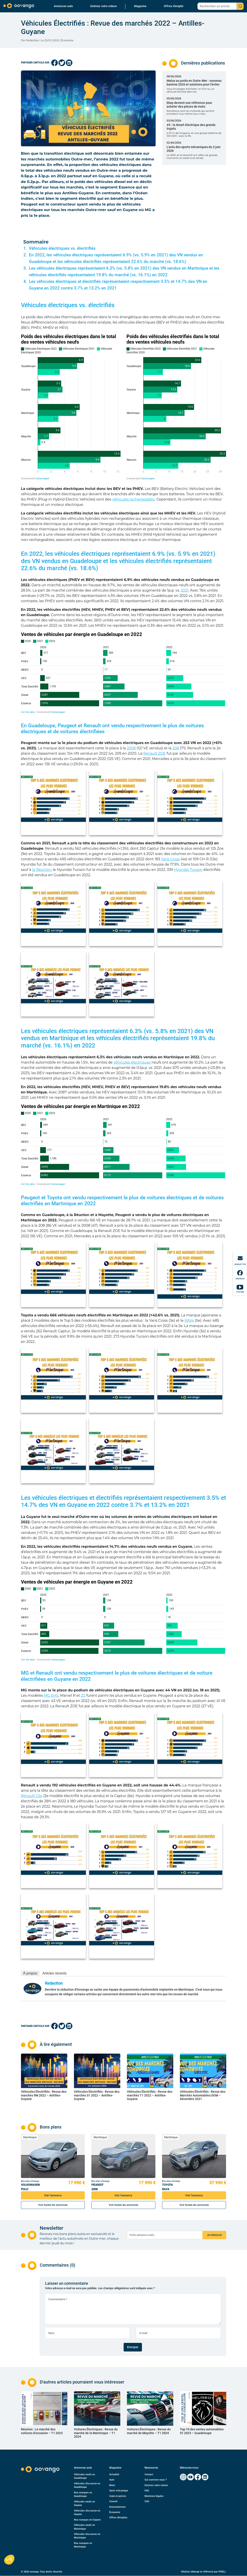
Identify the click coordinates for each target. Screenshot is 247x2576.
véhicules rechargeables (133, 499)
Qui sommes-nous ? (156, 2479)
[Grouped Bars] (71, 407)
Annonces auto (63, 6)
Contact (149, 2474)
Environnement (117, 2507)
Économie (67, 40)
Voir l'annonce (53, 2195)
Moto (112, 2485)
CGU (147, 2501)
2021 (185, 590)
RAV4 (189, 1320)
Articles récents (54, 1973)
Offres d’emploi (173, 6)
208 (175, 748)
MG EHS (51, 1695)
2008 (131, 748)
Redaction (54, 1983)
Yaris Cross (170, 859)
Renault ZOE (154, 753)
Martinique (30, 2137)
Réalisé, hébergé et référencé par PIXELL (203, 2571)
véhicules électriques (132, 1062)
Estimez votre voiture (103, 6)
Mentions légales (154, 2496)
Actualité (114, 2474)
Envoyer (132, 2347)
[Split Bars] (123, 673)
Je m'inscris (214, 2235)
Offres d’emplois (118, 2517)
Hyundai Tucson (188, 870)
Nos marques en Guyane (87, 2519)
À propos (30, 1973)
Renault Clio (31, 1796)
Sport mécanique (118, 2490)
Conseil (113, 2501)
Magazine (140, 6)
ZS (83, 1695)
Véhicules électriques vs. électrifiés (62, 248)
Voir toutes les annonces (53, 2205)
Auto (111, 2479)
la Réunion (41, 870)
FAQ (147, 2490)
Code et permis (117, 2496)
